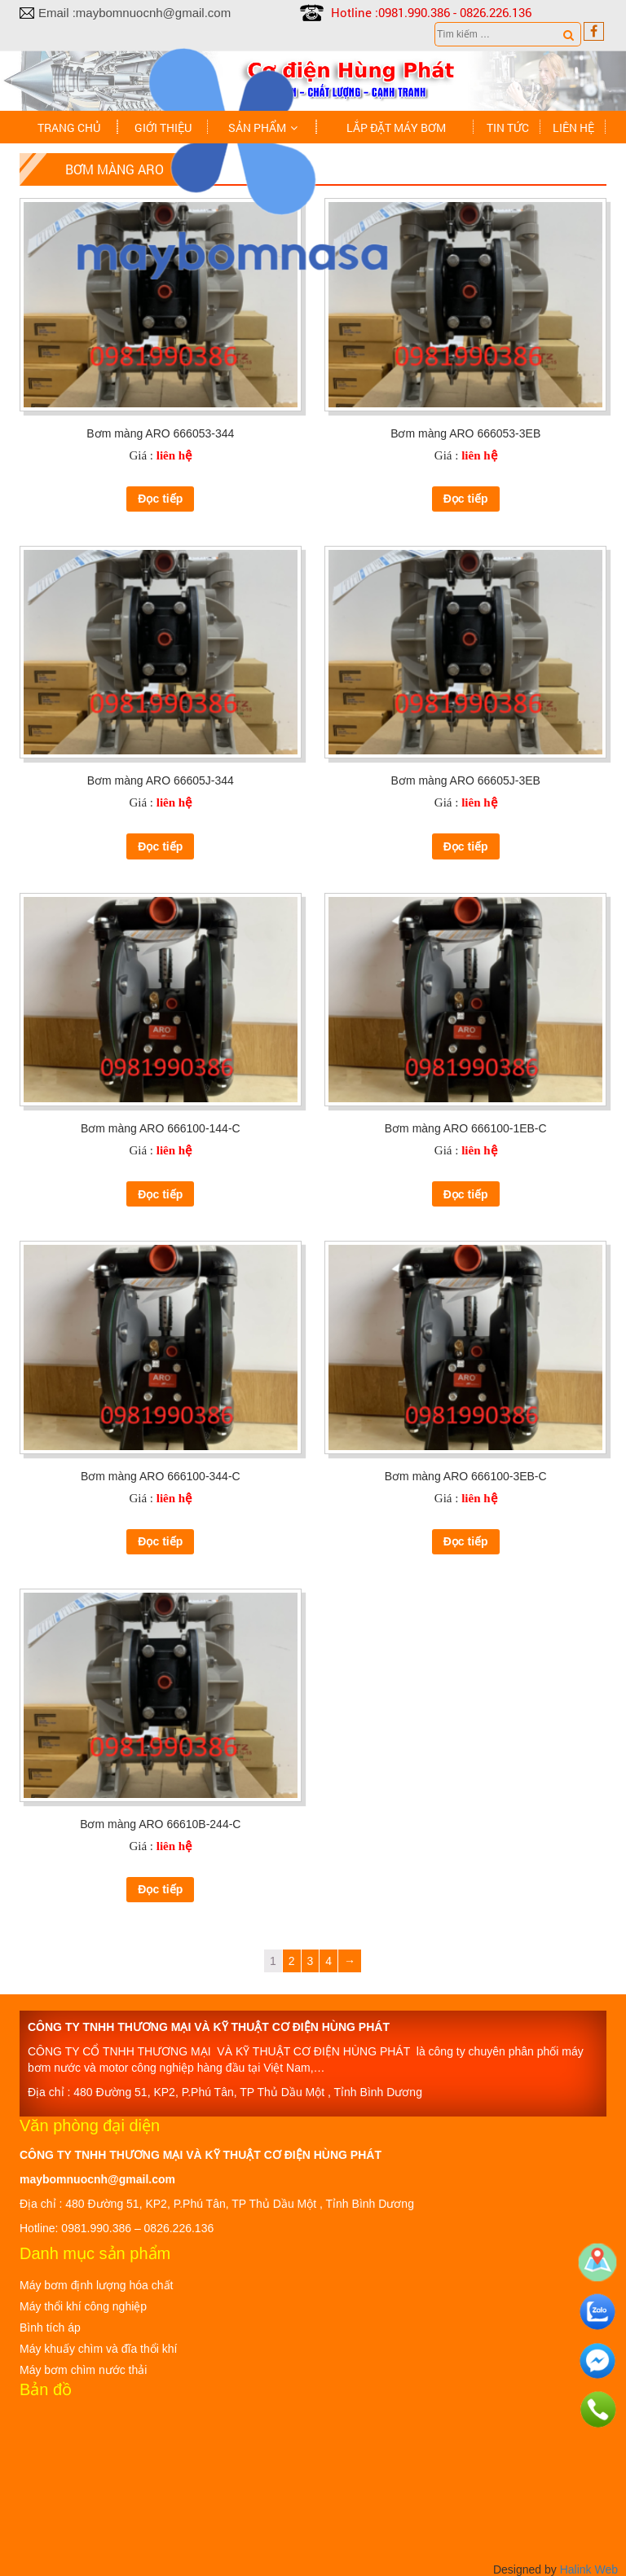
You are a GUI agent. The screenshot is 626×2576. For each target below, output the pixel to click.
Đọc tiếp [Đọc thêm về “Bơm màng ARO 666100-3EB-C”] (465, 1540)
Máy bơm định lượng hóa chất (96, 2283)
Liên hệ (573, 126)
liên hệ (174, 453)
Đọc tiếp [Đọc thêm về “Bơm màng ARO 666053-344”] (160, 496)
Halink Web (589, 2567)
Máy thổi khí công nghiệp (83, 2304)
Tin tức (508, 126)
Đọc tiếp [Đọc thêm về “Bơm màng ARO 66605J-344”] (160, 844)
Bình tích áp (50, 2325)
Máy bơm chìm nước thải (83, 2368)
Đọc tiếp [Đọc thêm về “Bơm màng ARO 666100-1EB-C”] (465, 1192)
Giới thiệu (163, 126)
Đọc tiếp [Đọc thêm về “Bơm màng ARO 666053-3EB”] (465, 496)
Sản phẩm (257, 126)
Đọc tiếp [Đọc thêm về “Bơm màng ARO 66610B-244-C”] (160, 1887)
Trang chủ (68, 126)
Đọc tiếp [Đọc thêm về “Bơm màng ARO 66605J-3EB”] (465, 844)
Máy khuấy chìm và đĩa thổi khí (98, 2347)
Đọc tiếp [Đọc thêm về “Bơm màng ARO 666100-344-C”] (160, 1540)
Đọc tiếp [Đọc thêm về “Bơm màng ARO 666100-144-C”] (160, 1192)
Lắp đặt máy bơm (396, 126)
